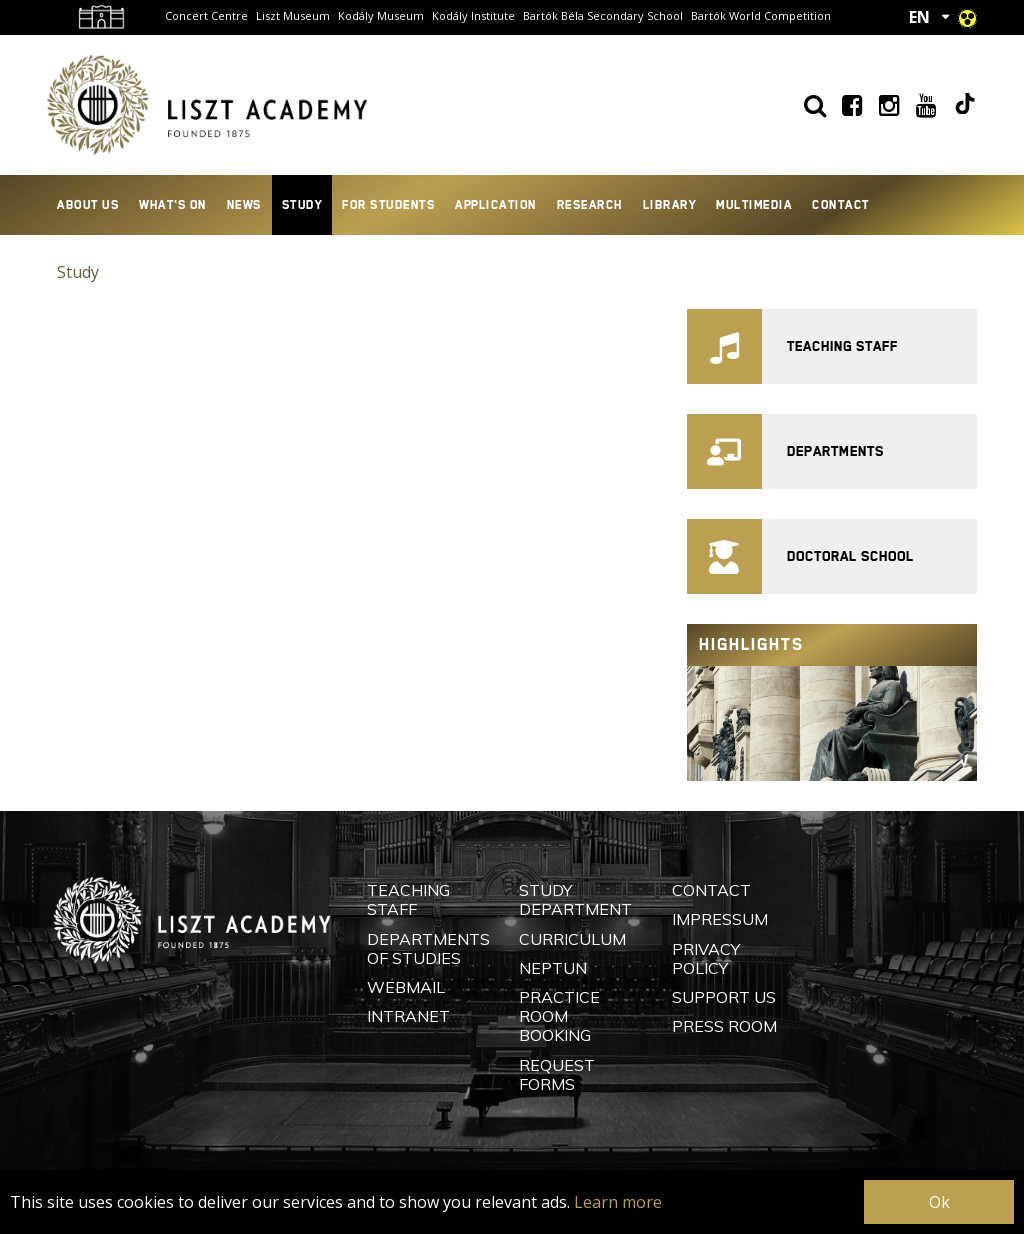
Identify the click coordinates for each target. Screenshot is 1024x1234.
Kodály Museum (381, 15)
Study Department (575, 899)
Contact (841, 205)
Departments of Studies (428, 948)
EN (919, 17)
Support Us (724, 997)
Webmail (406, 987)
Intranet (408, 1016)
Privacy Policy (706, 958)
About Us (88, 205)
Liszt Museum (293, 15)
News (244, 205)
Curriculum (572, 939)
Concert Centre (206, 15)
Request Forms (557, 1074)
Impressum (720, 919)
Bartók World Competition (761, 15)
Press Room (724, 1026)
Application (496, 205)
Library (670, 205)
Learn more (618, 1202)
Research (590, 205)
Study (302, 205)
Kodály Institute (473, 15)
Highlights (751, 644)
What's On (173, 205)
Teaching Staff (408, 899)
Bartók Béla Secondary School (603, 15)
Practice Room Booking (559, 1016)
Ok (939, 1202)
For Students (388, 205)
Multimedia (754, 205)
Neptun (553, 968)
